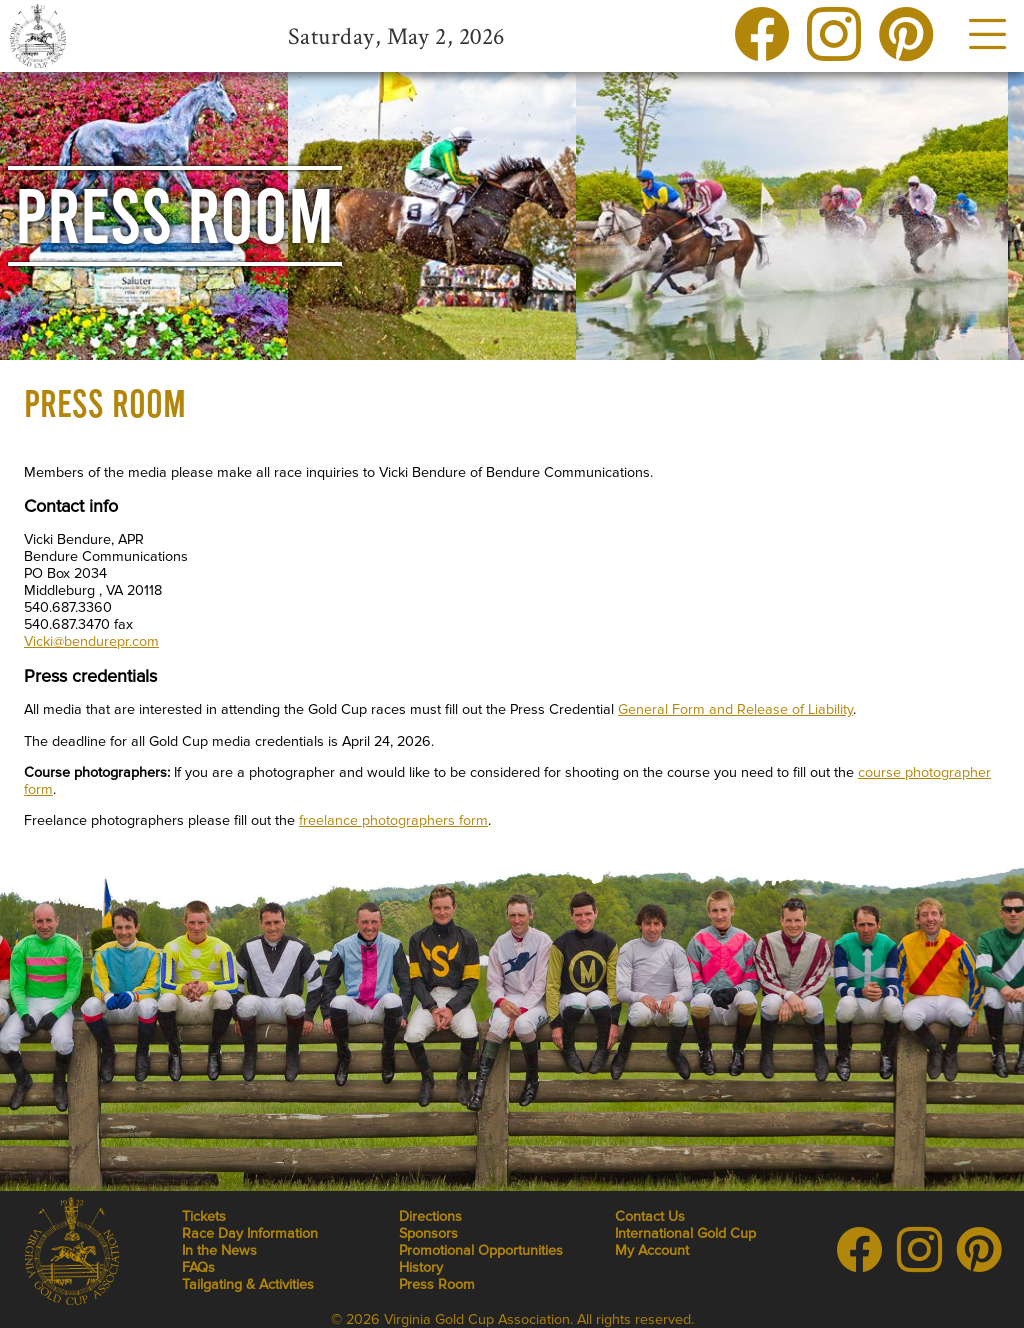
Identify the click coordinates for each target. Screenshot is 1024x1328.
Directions (430, 1216)
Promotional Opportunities (481, 1250)
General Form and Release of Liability (735, 709)
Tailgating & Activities (248, 1284)
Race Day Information (250, 1233)
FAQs (198, 1267)
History (421, 1267)
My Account (652, 1250)
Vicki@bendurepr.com (91, 641)
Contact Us (650, 1216)
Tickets (204, 1216)
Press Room (437, 1284)
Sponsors (428, 1233)
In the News (219, 1250)
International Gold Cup (685, 1233)
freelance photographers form (393, 820)
